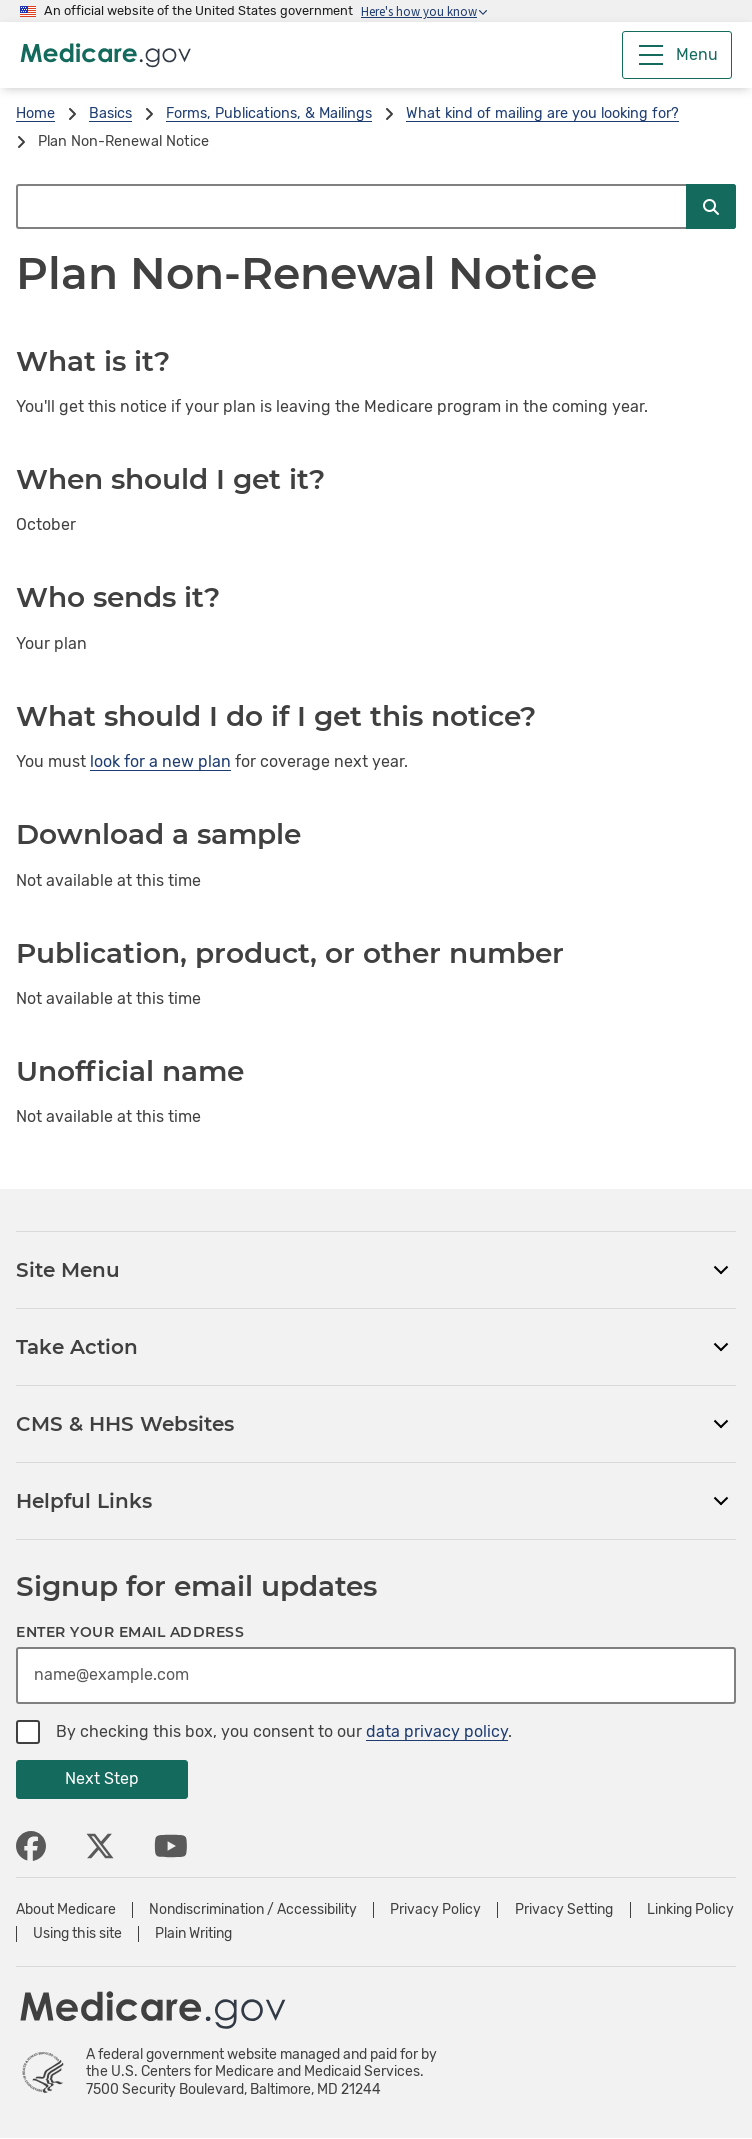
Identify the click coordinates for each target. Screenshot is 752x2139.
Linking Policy (690, 1910)
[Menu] (677, 55)
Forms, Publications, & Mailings (269, 113)
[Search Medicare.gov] (351, 206)
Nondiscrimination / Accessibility (253, 1910)
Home (35, 113)
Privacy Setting (564, 1910)
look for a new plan (160, 761)
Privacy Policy (435, 1910)
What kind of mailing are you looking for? (542, 113)
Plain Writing (193, 1934)
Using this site (77, 1934)
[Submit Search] (711, 206)
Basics (110, 113)
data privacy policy (437, 1731)
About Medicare (66, 1910)
